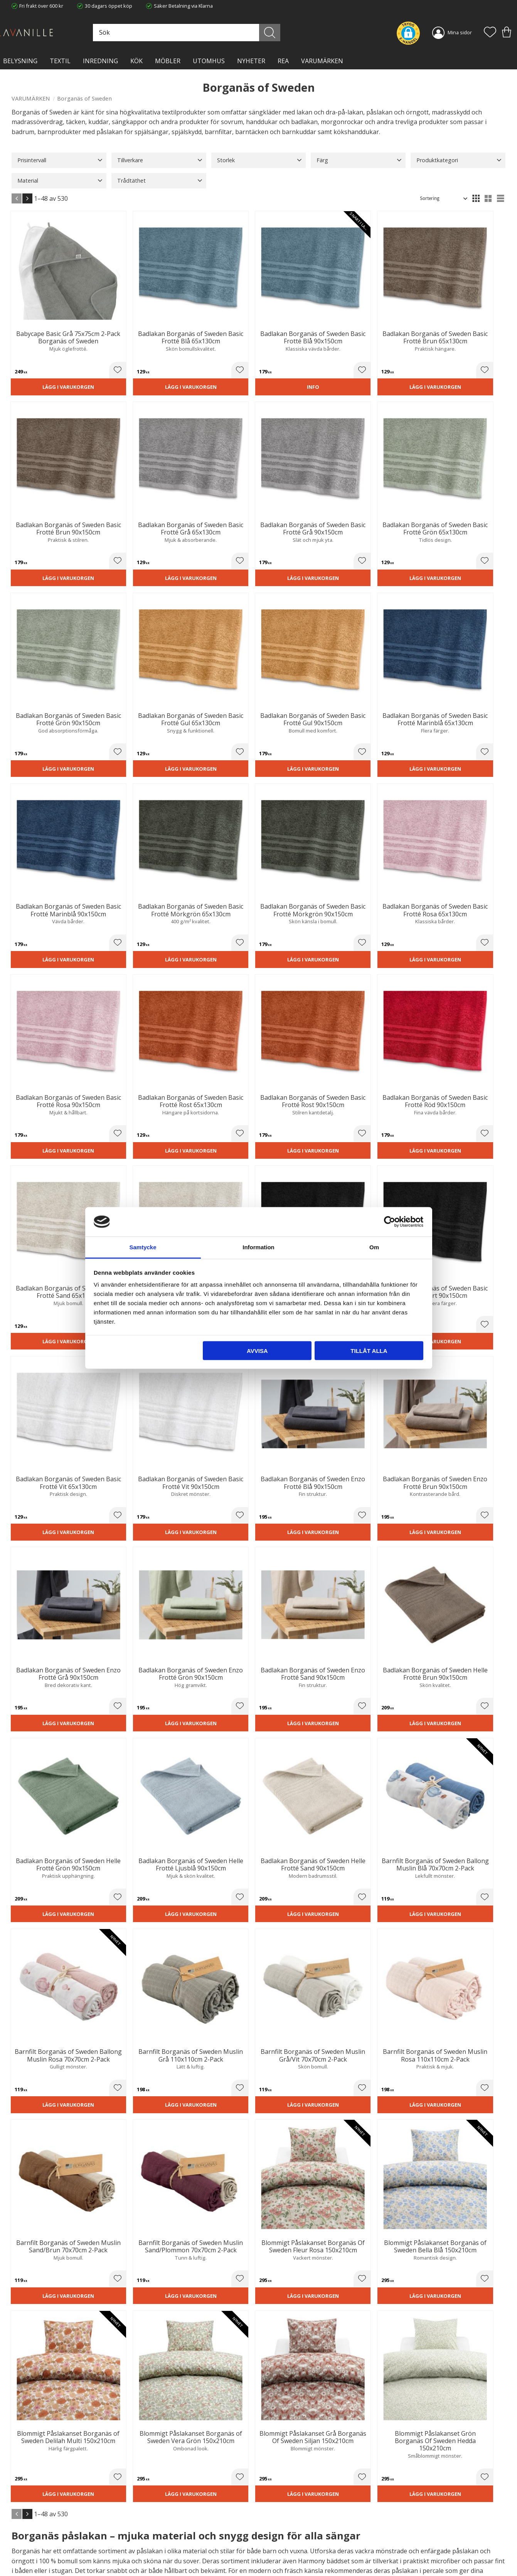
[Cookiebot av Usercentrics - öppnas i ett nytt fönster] (389, 1221)
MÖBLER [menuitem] (167, 61)
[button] (490, 33)
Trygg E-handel (155, 2515)
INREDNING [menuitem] (100, 61)
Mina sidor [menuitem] (460, 32)
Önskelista (276, 2559)
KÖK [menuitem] (136, 61)
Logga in (273, 2551)
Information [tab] (258, 1247)
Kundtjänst (276, 2515)
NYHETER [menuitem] (251, 61)
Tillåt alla (368, 1350)
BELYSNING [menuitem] (20, 61)
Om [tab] (374, 1247)
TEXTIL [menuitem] (60, 61)
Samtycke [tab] (142, 1247)
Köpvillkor (275, 2523)
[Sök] (288, 32)
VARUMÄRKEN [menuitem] (322, 61)
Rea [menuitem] (283, 61)
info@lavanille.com (50, 2545)
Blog (143, 2547)
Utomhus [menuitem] (209, 61)
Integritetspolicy (156, 2531)
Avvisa (257, 1350)
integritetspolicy (446, 2426)
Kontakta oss (153, 2539)
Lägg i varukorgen (49, 354)
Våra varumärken (157, 2554)
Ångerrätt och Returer (163, 2523)
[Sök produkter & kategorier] (218, 32)
